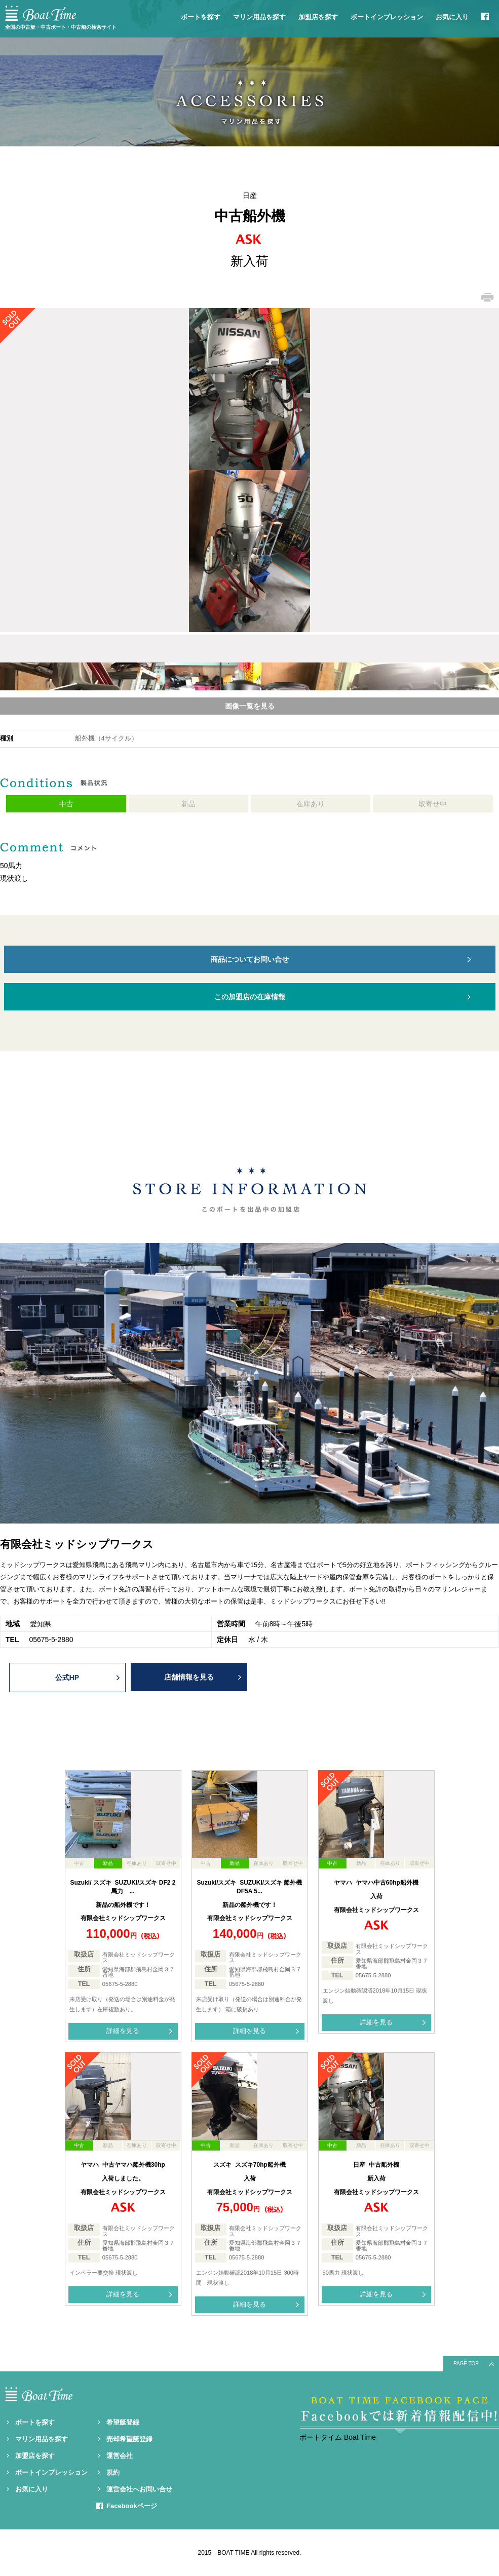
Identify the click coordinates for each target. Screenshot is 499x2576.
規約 (113, 2472)
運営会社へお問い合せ (139, 2489)
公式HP (67, 1677)
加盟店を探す (318, 17)
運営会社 (119, 2456)
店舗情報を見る (189, 1677)
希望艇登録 (122, 2422)
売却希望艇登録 (129, 2439)
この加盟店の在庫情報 (249, 997)
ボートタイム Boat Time (337, 2437)
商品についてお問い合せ (250, 959)
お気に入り (452, 17)
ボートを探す (200, 17)
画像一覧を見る (250, 706)
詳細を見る (122, 2031)
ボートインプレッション (387, 17)
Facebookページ (131, 2506)
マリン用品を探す (259, 17)
